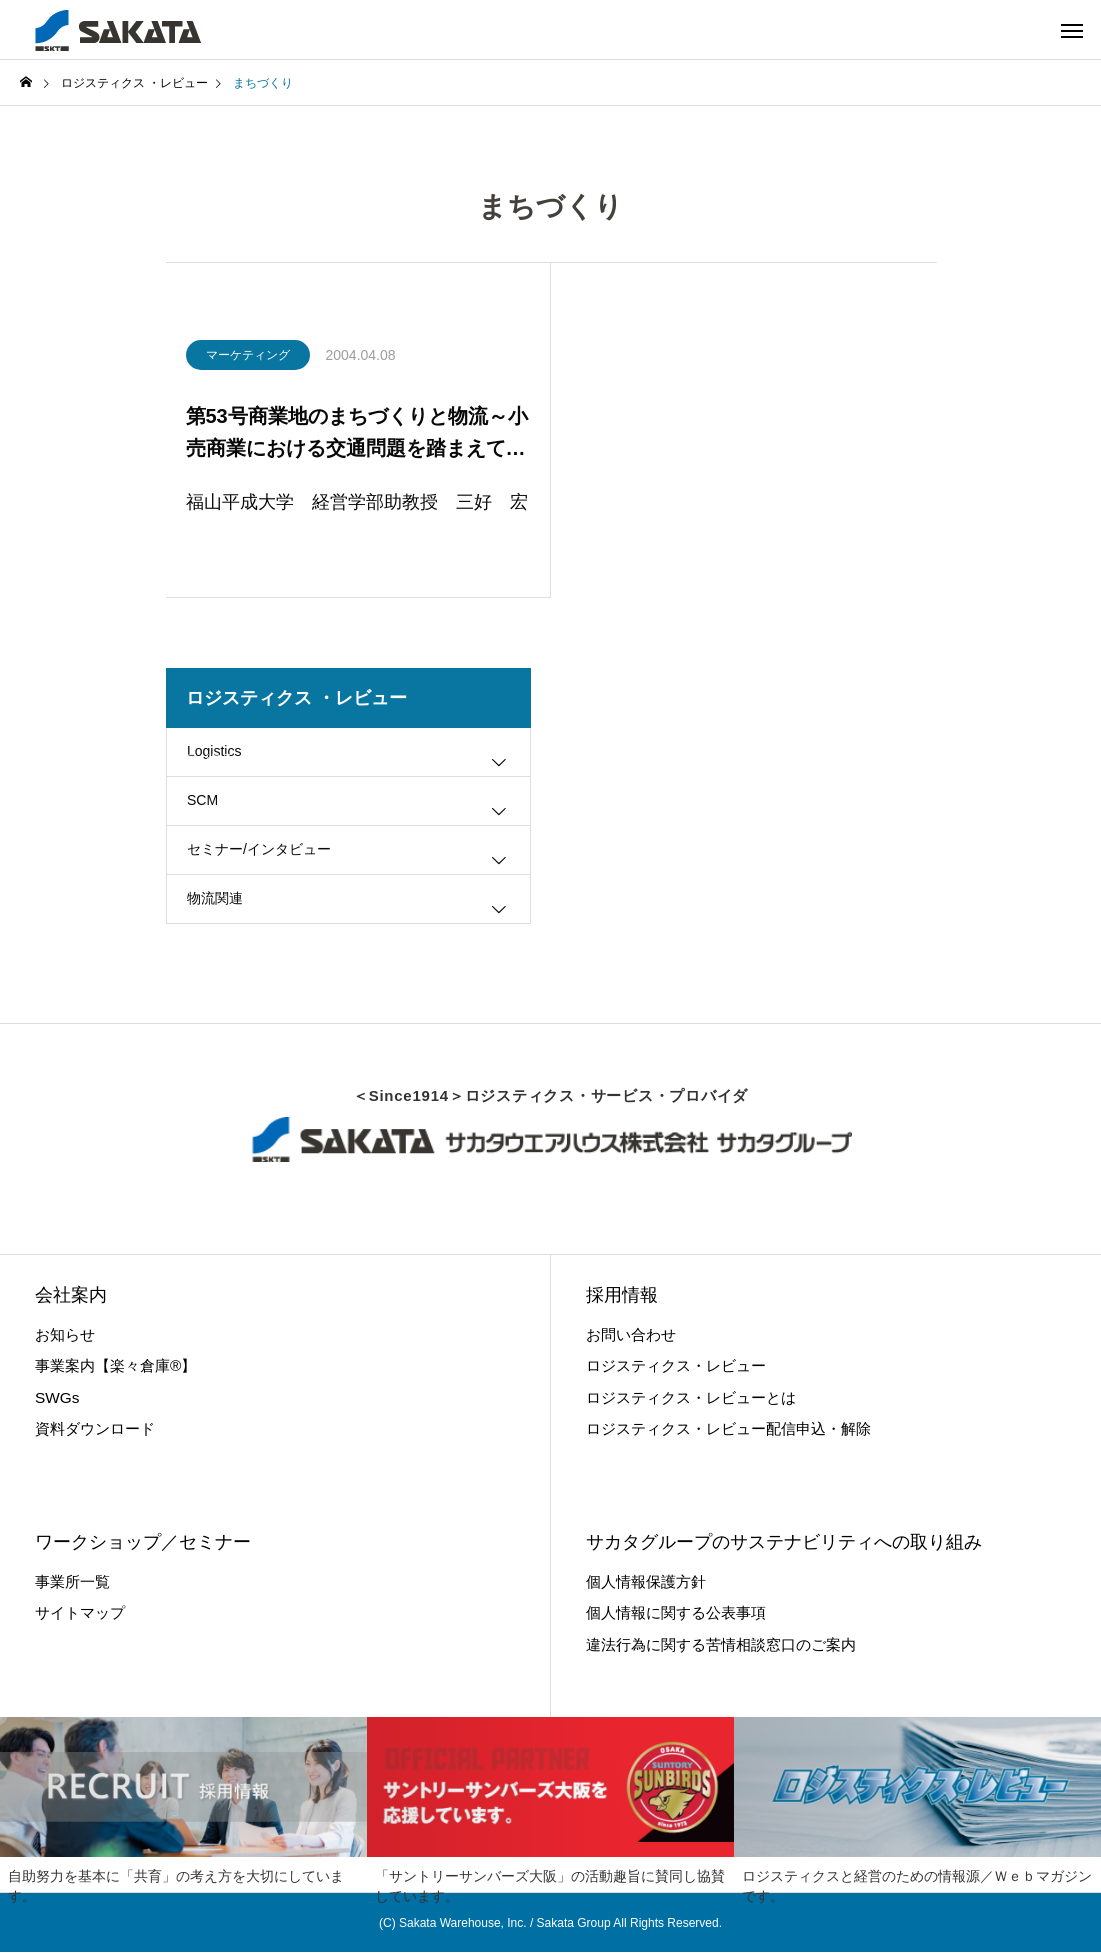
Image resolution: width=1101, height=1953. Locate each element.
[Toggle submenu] (499, 770)
